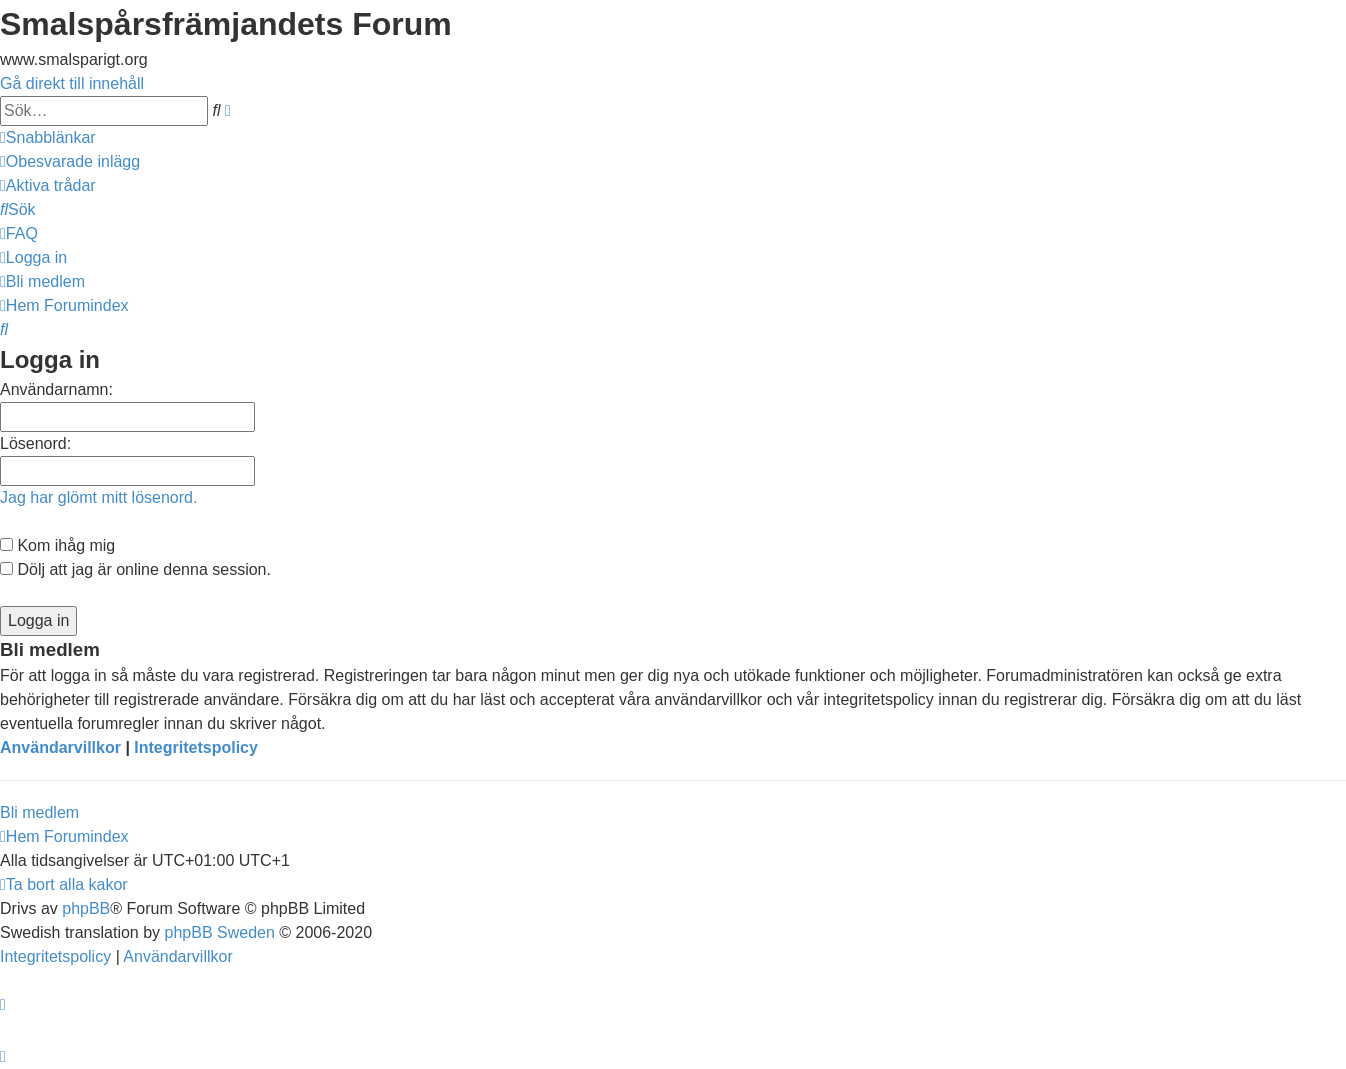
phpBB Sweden (220, 932)
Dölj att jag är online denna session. (135, 569)
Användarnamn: (56, 389)
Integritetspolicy (196, 747)
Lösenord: (35, 443)
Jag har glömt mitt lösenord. (98, 497)
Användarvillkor (60, 747)
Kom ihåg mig (57, 545)
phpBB (86, 908)
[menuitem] (70, 161)
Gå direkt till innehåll (72, 83)
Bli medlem (39, 812)
